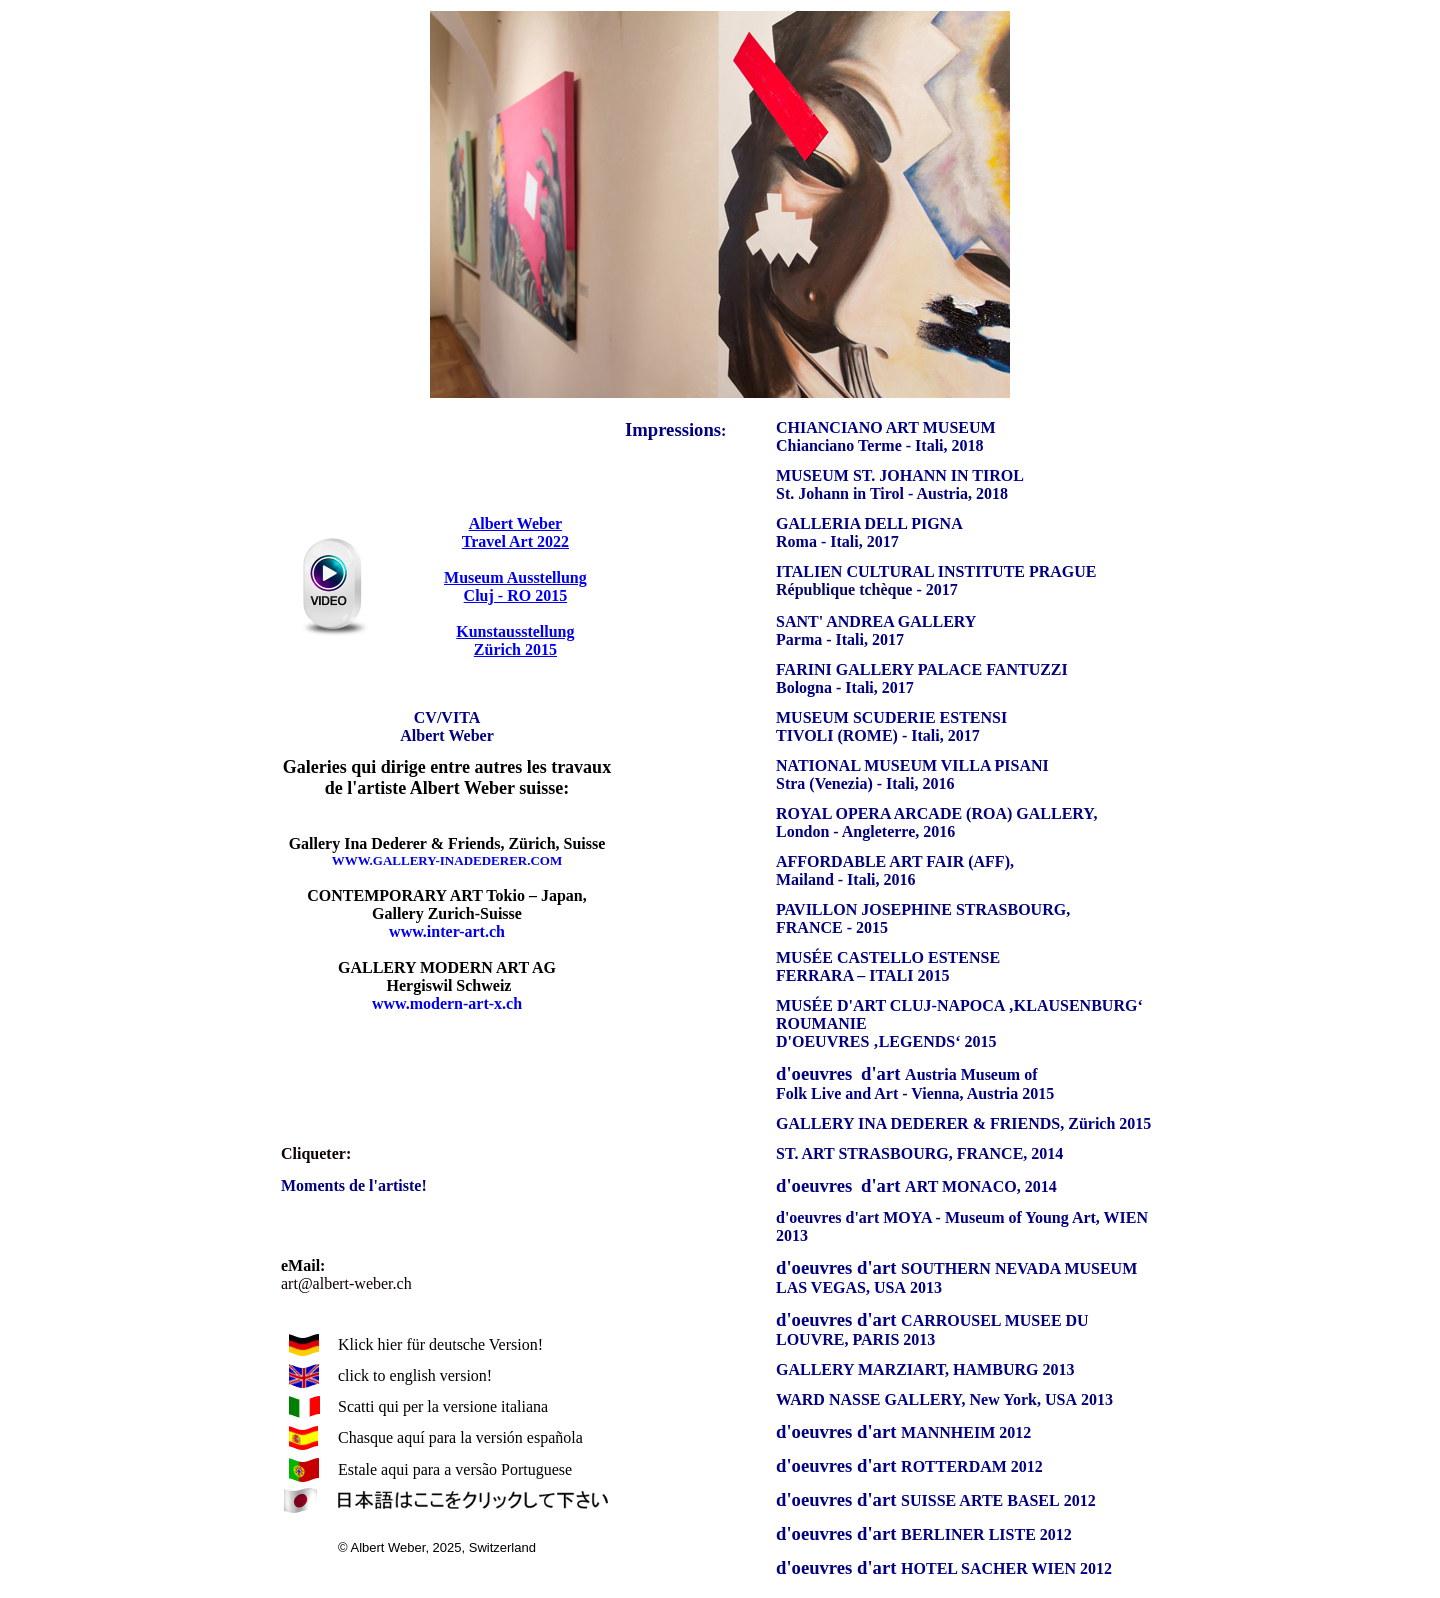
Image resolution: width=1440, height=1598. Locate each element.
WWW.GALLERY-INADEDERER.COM (447, 860)
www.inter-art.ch (447, 931)
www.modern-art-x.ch (447, 1003)
